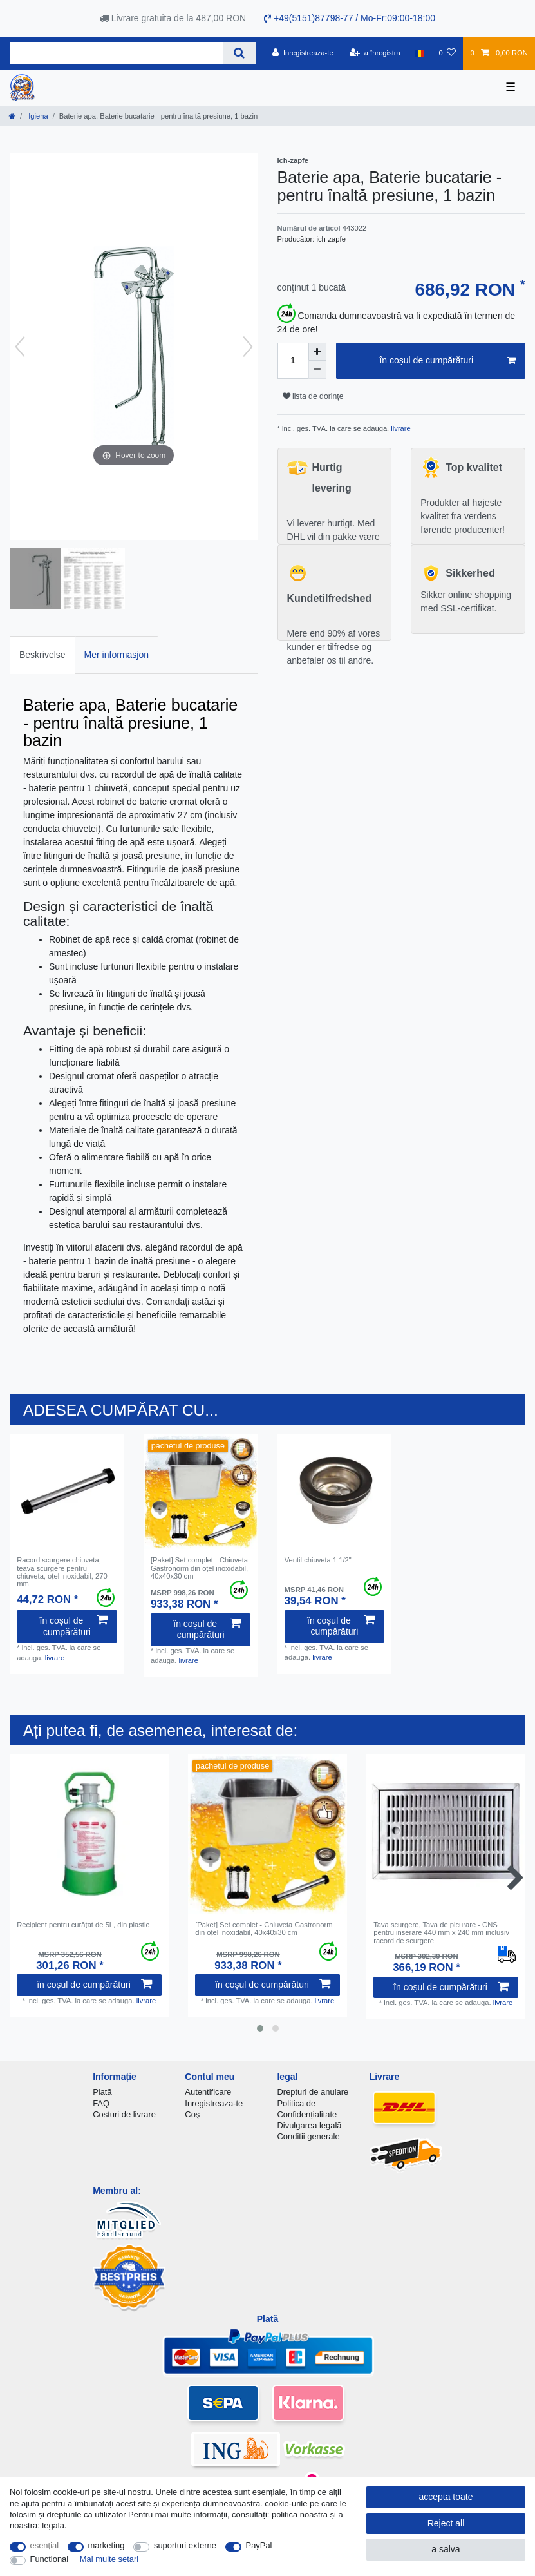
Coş (192, 2114)
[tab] (42, 655)
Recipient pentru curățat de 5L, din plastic (83, 1924)
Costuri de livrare (124, 2114)
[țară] (419, 53)
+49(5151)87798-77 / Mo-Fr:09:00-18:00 (349, 18)
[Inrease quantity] (317, 352)
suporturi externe (185, 2545)
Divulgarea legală (309, 2125)
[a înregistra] (375, 53)
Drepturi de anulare (312, 2092)
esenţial (44, 2545)
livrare (400, 428)
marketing (106, 2545)
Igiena (37, 116)
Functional (49, 2559)
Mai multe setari (109, 2559)
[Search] (239, 53)
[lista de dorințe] (447, 53)
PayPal (259, 2545)
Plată (102, 2092)
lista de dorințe (313, 396)
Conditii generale (308, 2136)
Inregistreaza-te (214, 2103)
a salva (445, 2549)
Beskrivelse (42, 654)
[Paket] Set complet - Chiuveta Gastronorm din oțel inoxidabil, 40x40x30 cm (199, 1568)
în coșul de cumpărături (447, 361)
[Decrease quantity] (317, 370)
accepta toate (445, 2497)
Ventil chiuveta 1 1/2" (318, 1560)
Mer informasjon (116, 654)
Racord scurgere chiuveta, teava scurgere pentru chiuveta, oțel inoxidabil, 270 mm (62, 1572)
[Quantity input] (292, 361)
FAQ (101, 2103)
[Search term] (116, 53)
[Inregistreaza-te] (303, 53)
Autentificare (208, 2092)
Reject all (446, 2523)
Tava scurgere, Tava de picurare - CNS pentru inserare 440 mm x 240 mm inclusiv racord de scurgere (441, 1933)
